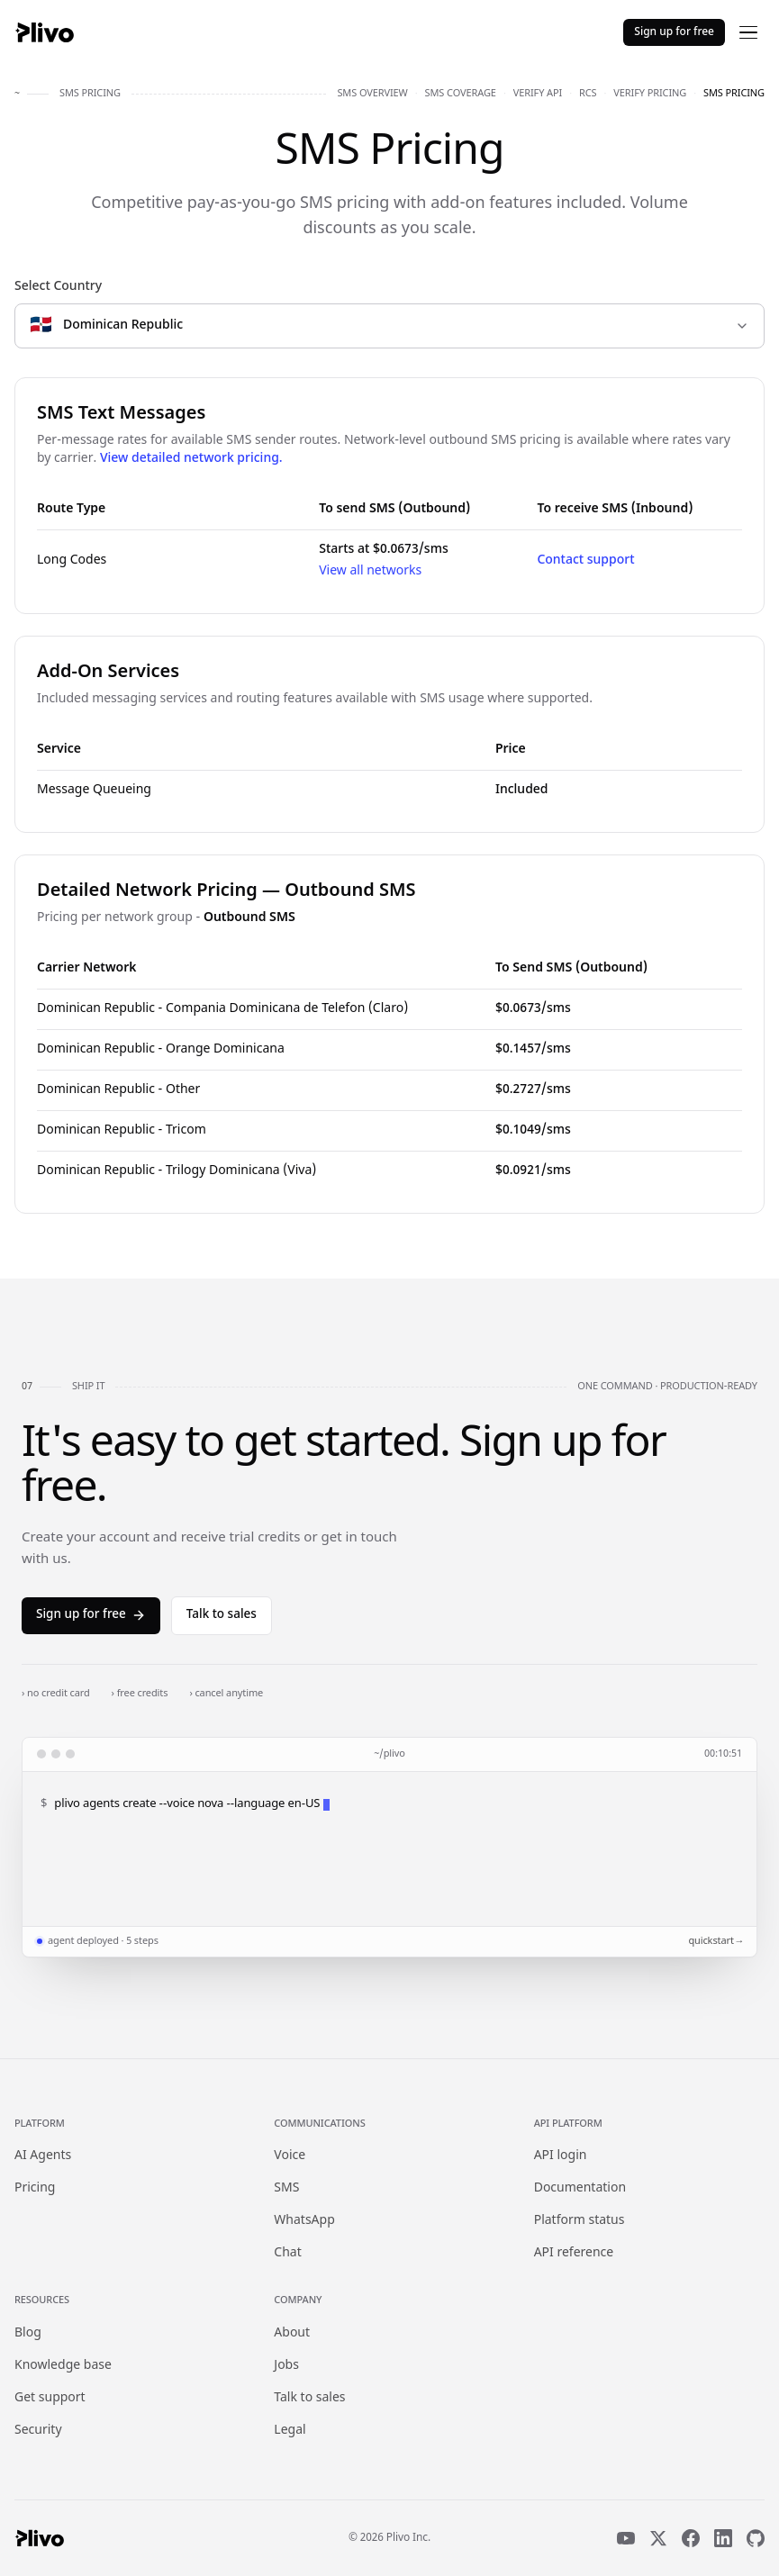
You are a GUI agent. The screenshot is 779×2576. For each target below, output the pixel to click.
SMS (286, 2188)
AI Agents (42, 2156)
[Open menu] (748, 32)
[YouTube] (626, 2538)
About (292, 2333)
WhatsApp (304, 2220)
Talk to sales (221, 1615)
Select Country (58, 286)
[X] (658, 2538)
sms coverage (460, 93)
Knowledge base (63, 2365)
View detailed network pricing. (191, 458)
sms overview (372, 93)
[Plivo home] (44, 32)
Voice (289, 2156)
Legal (289, 2430)
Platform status (579, 2220)
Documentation (580, 2188)
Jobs (286, 2365)
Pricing (34, 2188)
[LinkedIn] (723, 2538)
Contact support (585, 560)
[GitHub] (756, 2538)
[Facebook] (691, 2538)
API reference (574, 2253)
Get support (50, 2398)
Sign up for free (674, 32)
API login (560, 2156)
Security (38, 2430)
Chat (287, 2253)
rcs (588, 93)
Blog (27, 2333)
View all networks (370, 571)
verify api (537, 93)
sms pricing (734, 93)
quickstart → (715, 1941)
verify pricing (649, 93)
